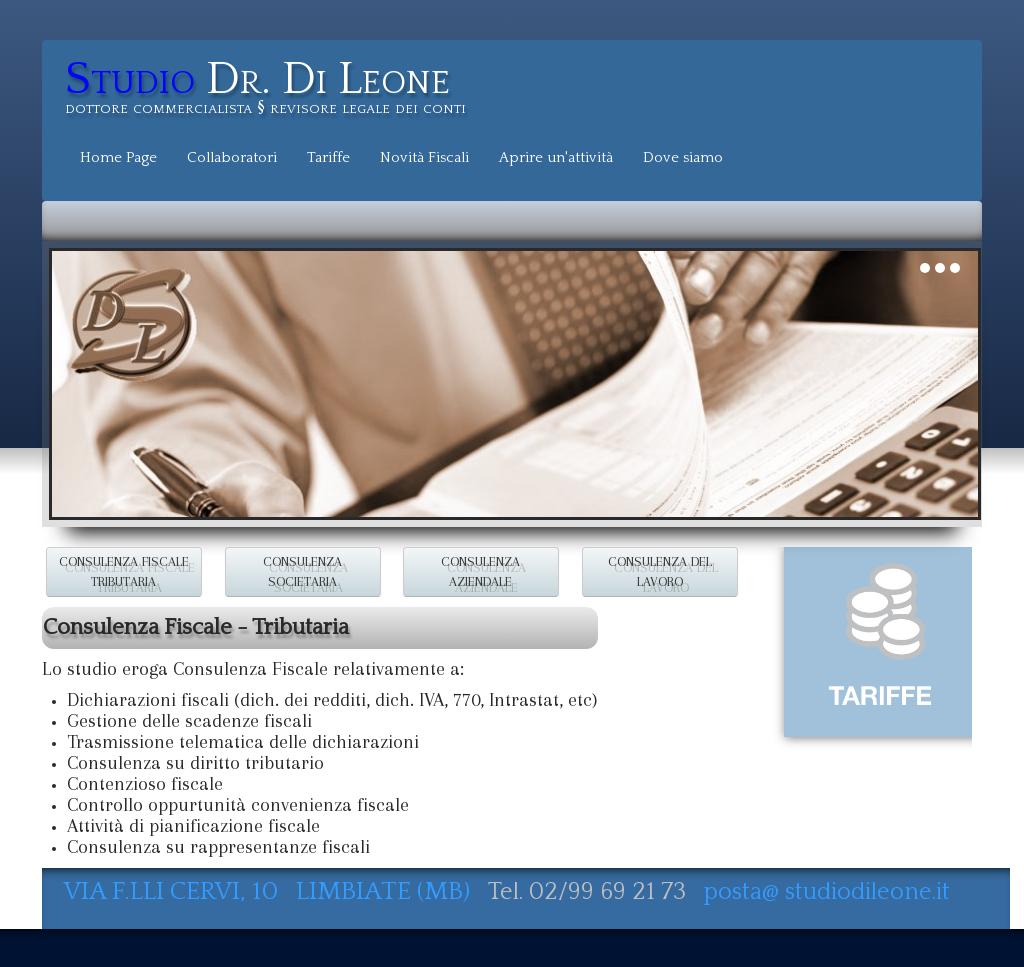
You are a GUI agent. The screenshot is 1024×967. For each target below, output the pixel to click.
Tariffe (328, 157)
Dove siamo (683, 157)
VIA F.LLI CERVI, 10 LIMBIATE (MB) (270, 891)
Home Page (118, 157)
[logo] (273, 90)
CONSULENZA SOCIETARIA (302, 571)
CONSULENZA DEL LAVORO (660, 571)
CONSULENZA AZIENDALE (481, 571)
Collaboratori (232, 157)
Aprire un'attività (556, 157)
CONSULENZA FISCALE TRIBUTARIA (124, 571)
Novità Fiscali (424, 157)
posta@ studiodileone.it (827, 892)
